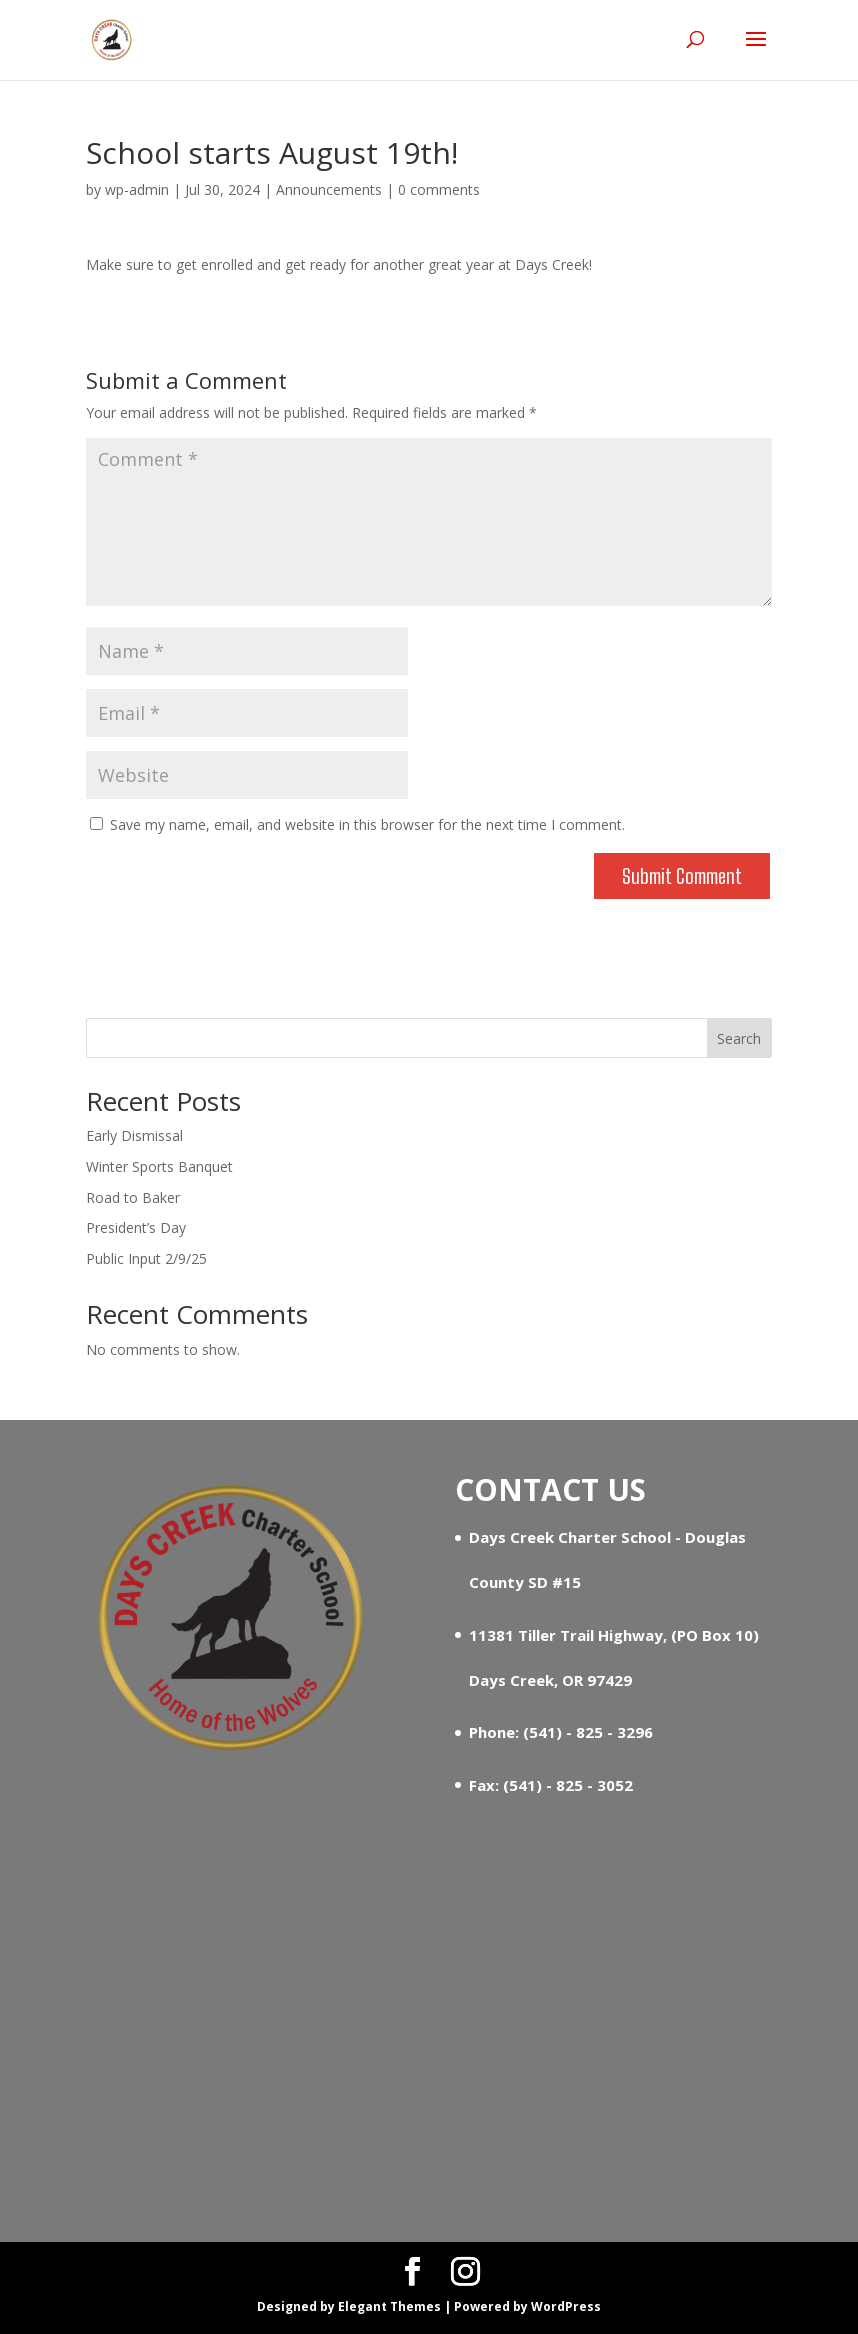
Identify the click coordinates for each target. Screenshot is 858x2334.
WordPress (566, 2306)
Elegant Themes (389, 2306)
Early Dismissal (134, 1135)
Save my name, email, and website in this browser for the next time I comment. (367, 824)
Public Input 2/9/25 (146, 1258)
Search (739, 1038)
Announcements (329, 189)
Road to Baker (133, 1197)
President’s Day (136, 1227)
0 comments (439, 189)
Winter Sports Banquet (159, 1166)
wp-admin (137, 189)
